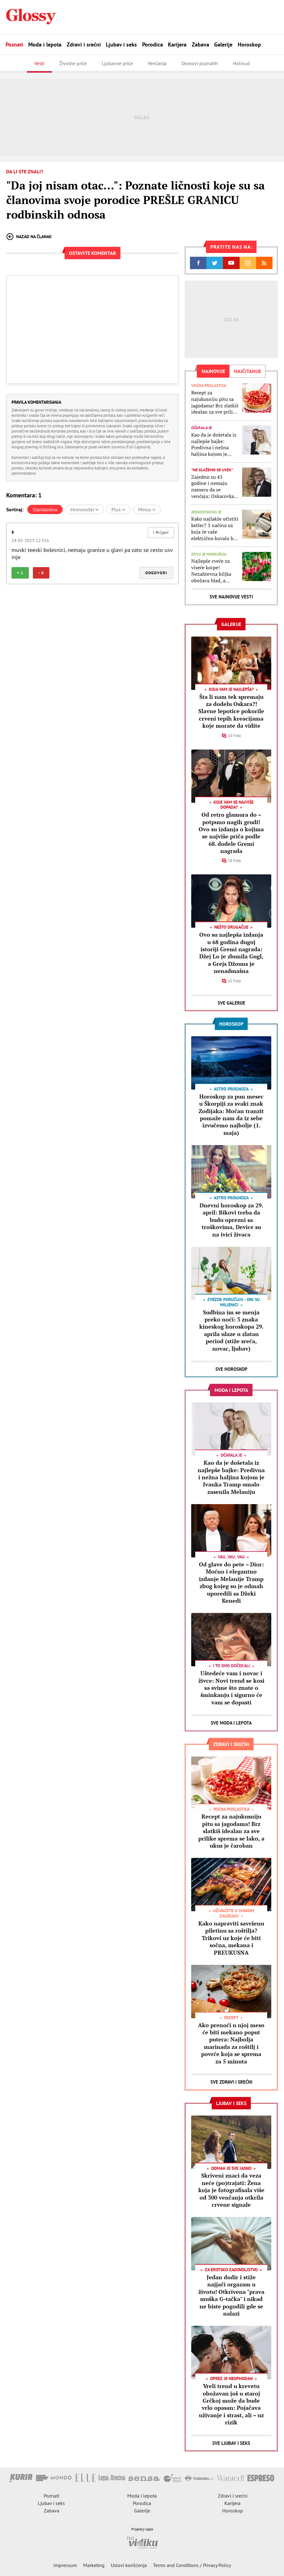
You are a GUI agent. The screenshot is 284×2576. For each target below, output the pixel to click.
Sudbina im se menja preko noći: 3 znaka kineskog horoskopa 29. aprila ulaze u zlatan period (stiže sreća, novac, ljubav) (231, 1330)
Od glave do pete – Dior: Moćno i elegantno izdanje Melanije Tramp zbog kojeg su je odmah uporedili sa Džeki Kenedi (231, 1582)
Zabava (200, 44)
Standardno (45, 509)
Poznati (14, 44)
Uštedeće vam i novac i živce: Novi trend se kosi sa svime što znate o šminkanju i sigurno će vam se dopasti (231, 1687)
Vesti (39, 63)
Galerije (223, 44)
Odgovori (156, 572)
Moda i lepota (44, 44)
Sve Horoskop (231, 1369)
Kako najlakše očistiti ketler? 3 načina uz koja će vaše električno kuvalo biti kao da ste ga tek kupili (214, 528)
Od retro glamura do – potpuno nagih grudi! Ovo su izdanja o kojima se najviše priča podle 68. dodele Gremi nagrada (231, 833)
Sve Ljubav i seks (231, 2443)
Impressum (65, 2565)
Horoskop (249, 44)
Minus (147, 509)
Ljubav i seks (121, 44)
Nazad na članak (29, 236)
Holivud (241, 63)
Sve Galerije (231, 1003)
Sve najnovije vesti (231, 597)
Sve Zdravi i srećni (231, 2082)
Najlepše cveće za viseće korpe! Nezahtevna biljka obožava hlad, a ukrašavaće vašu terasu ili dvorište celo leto (211, 571)
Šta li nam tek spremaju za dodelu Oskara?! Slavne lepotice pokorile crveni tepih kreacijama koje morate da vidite (231, 711)
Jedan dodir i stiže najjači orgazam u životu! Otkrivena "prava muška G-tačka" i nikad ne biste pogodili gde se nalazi (231, 2295)
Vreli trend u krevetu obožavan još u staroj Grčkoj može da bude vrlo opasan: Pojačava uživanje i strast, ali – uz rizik (231, 2404)
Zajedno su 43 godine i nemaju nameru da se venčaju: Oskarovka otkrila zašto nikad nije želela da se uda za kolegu (213, 487)
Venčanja (157, 63)
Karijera (177, 44)
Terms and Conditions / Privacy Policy (192, 2565)
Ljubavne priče (117, 63)
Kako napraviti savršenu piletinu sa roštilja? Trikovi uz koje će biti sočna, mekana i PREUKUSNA (231, 1938)
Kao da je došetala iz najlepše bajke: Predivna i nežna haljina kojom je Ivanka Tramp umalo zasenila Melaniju (214, 444)
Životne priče (73, 63)
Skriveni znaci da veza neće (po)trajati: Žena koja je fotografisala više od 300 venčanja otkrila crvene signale (231, 2190)
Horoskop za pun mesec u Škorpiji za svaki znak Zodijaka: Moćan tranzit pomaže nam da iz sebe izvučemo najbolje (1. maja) (231, 1114)
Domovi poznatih (200, 63)
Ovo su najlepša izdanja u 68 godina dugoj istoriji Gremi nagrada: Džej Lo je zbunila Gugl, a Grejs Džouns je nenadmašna (231, 953)
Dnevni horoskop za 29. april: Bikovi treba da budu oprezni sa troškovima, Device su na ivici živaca (231, 1219)
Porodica (152, 44)
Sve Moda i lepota (231, 1723)
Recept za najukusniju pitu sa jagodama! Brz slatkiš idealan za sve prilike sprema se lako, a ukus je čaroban (214, 402)
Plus (118, 509)
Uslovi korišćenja (129, 2565)
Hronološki (84, 509)
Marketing (94, 2565)
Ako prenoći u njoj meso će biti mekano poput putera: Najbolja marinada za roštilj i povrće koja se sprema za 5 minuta (231, 2043)
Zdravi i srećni (84, 44)
